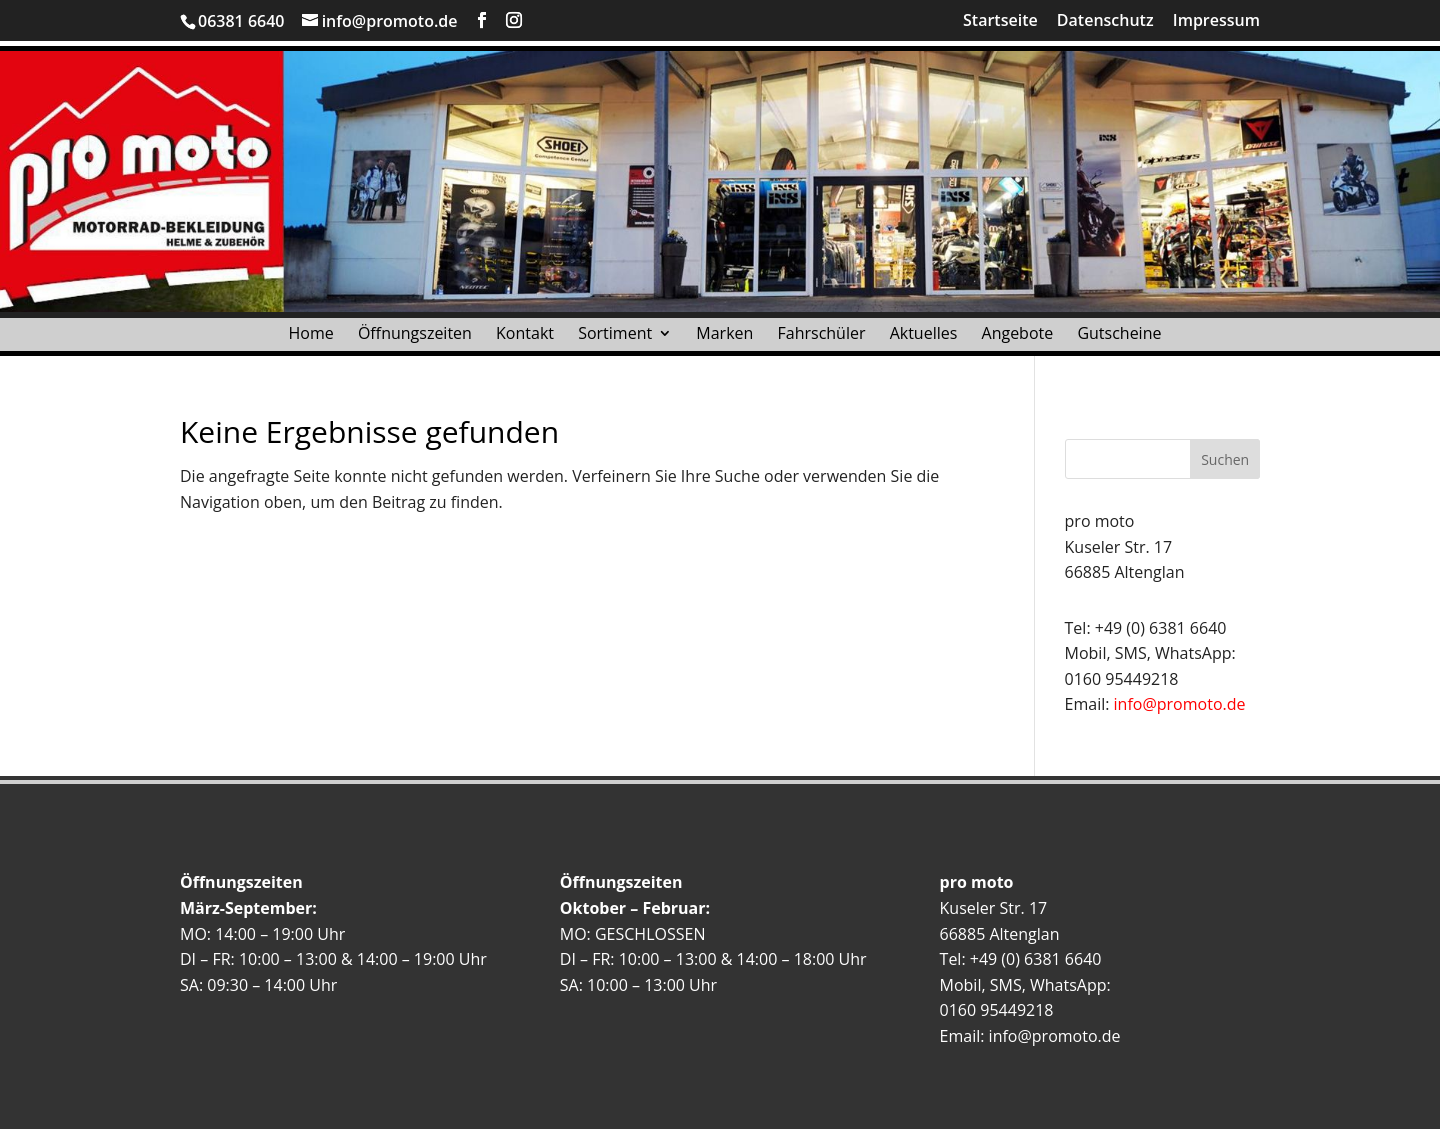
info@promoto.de (1180, 704)
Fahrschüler (822, 338)
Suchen (1225, 459)
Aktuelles (924, 338)
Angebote (1018, 338)
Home (311, 338)
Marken (724, 338)
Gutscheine (1119, 338)
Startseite (1000, 21)
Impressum (1216, 21)
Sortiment (615, 338)
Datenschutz (1105, 21)
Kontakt (525, 338)
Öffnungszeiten (415, 338)
